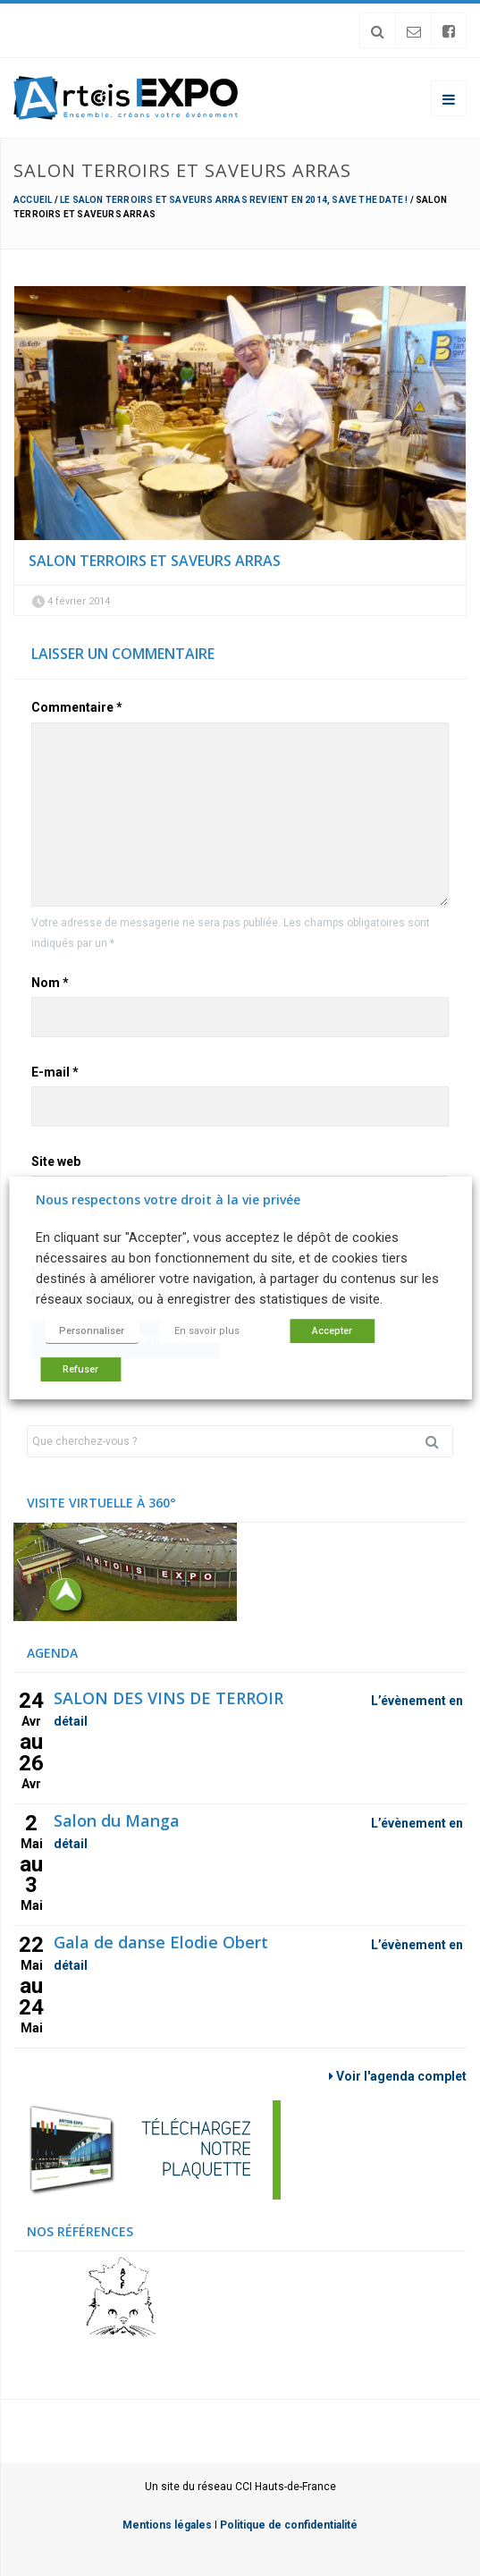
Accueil (32, 200)
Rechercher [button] (438, 1441)
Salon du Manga (117, 1820)
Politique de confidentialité (289, 2525)
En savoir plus (207, 1331)
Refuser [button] (80, 1369)
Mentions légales (167, 2525)
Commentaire (76, 707)
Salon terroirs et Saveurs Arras (155, 560)
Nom (50, 983)
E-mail (55, 1072)
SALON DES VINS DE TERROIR (168, 1698)
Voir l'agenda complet (398, 2076)
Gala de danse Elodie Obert (161, 1942)
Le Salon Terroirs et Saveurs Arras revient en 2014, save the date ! (234, 200)
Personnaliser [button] (91, 1331)
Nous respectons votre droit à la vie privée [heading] (168, 1199)
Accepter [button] (332, 1331)
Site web (55, 1161)
